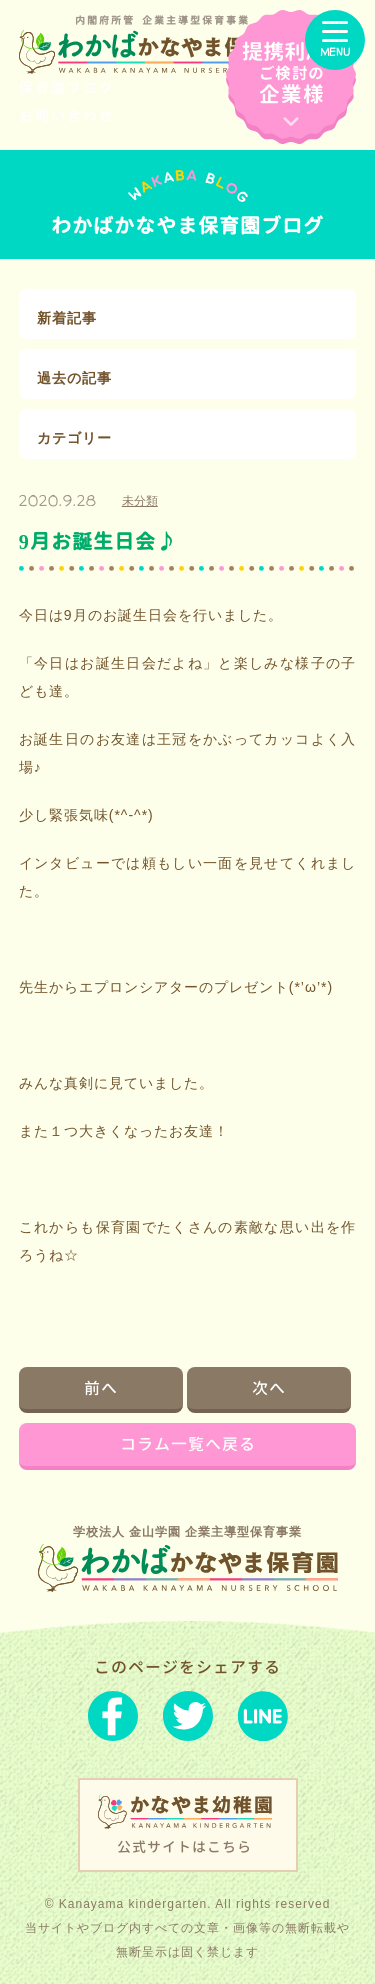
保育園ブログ (67, 87)
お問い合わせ (67, 115)
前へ (101, 1388)
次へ (269, 1388)
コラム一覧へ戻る (188, 1444)
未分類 (140, 501)
